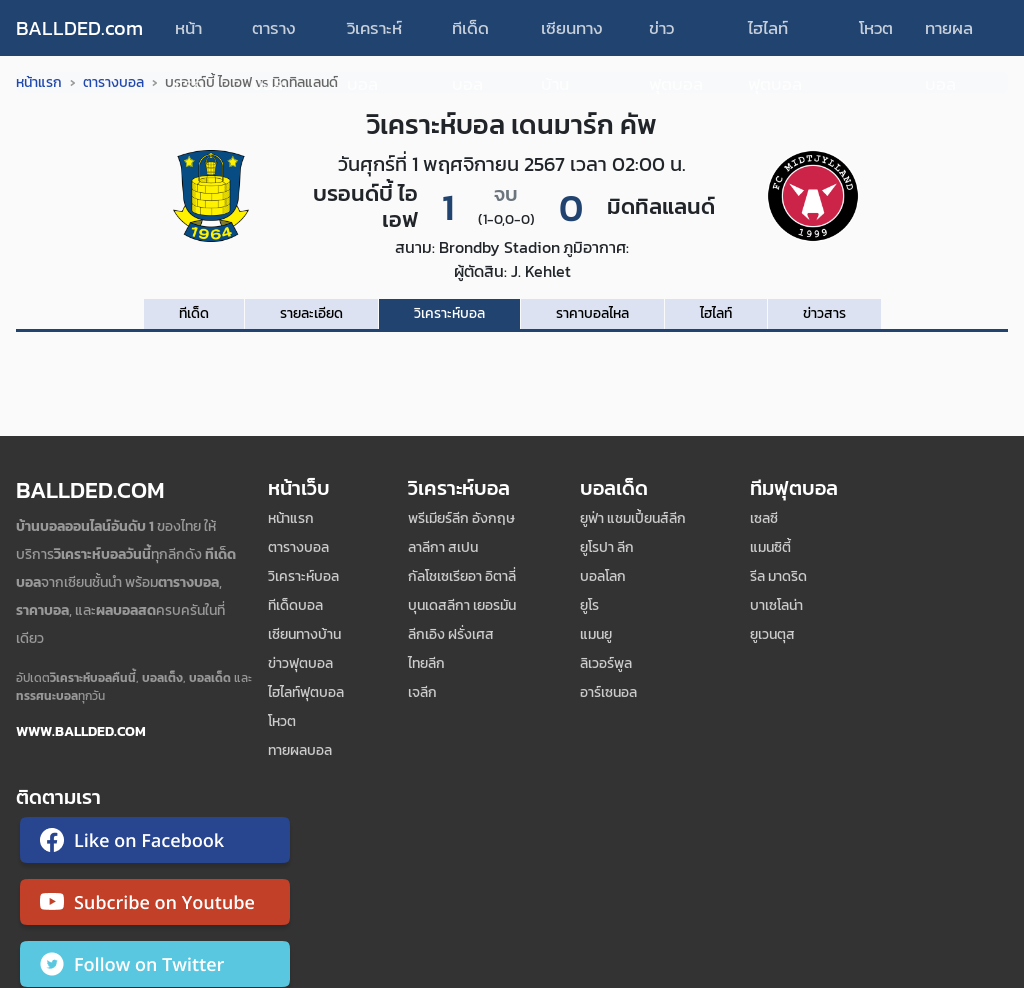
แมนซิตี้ (770, 547)
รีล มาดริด (778, 576)
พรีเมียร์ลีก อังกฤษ (461, 518)
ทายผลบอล (949, 35)
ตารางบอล (274, 35)
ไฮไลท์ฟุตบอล (775, 35)
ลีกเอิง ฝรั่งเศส (451, 634)
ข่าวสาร (824, 313)
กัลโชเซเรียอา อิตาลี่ (462, 576)
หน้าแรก (189, 35)
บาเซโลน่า (776, 605)
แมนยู (596, 634)
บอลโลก (603, 576)
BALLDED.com (79, 28)
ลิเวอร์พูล (606, 663)
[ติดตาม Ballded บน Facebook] (155, 844)
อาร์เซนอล (608, 692)
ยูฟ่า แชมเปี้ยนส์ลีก (633, 518)
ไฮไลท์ (716, 313)
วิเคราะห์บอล (374, 35)
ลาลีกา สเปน (443, 547)
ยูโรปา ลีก (607, 547)
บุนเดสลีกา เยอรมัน (462, 605)
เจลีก (422, 692)
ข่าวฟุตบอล (676, 35)
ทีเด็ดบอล (470, 35)
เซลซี (764, 518)
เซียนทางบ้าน (572, 35)
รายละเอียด (311, 313)
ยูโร (589, 605)
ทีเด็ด (194, 313)
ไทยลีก (426, 663)
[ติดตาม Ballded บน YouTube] (155, 906)
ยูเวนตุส (772, 634)
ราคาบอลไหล (592, 313)
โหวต (876, 28)
